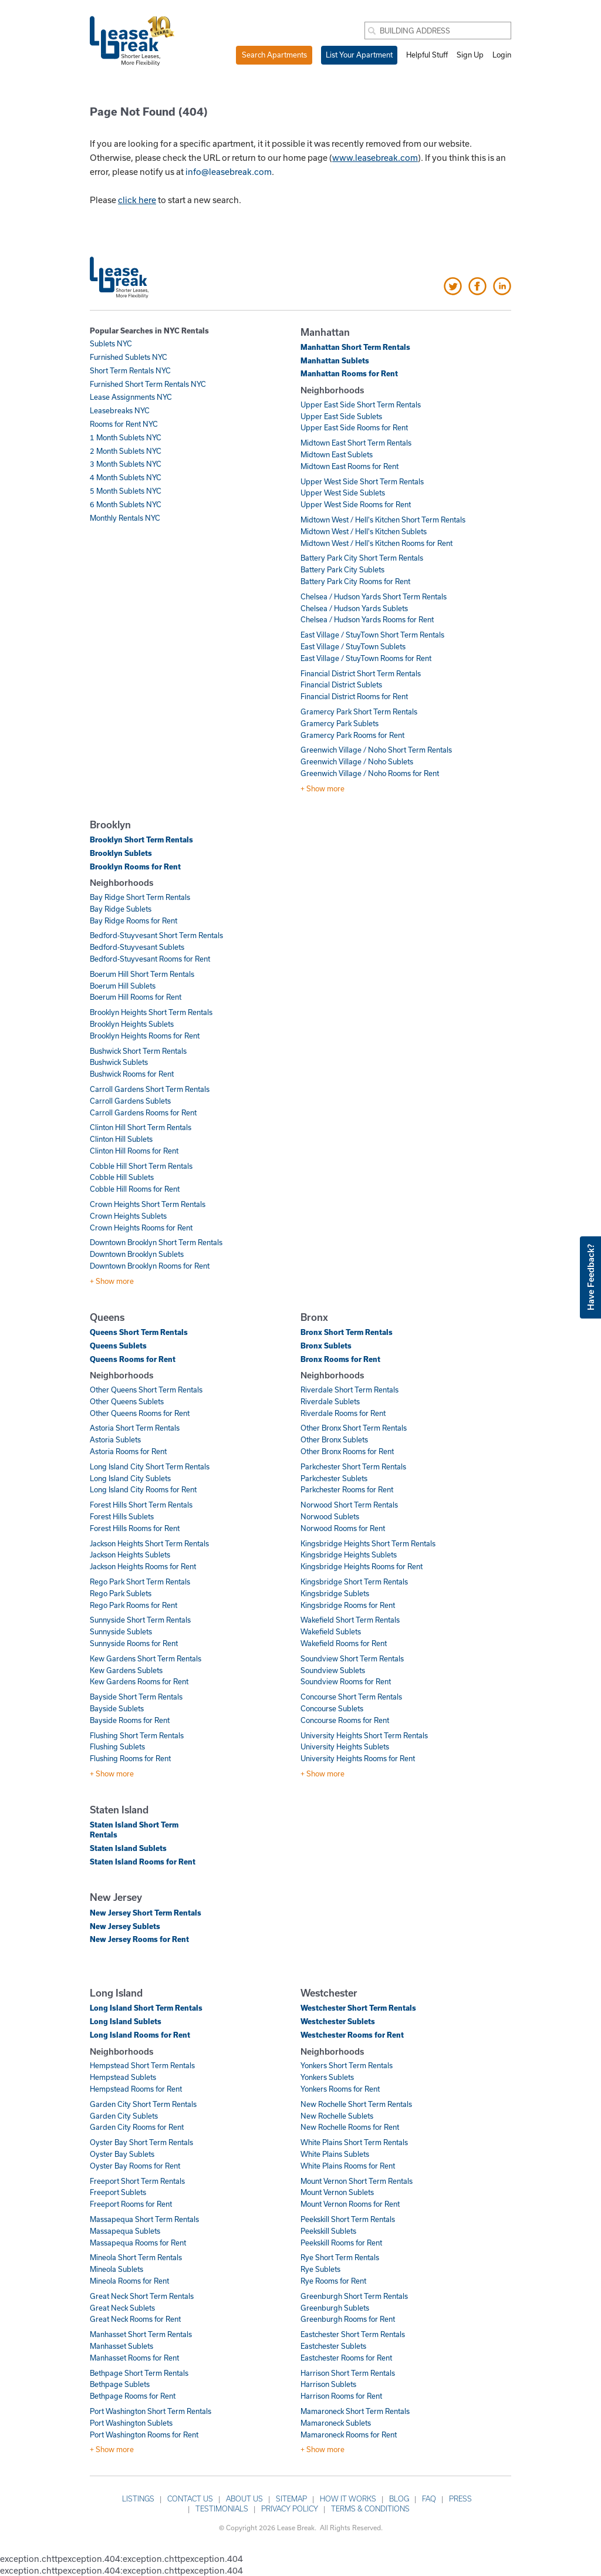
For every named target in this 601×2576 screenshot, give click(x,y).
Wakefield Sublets (330, 1631)
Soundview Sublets (332, 1670)
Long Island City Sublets (130, 1478)
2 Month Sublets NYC (125, 451)
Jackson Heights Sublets (130, 1554)
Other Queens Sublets (127, 1401)
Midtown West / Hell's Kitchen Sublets (363, 531)
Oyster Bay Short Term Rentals (141, 2142)
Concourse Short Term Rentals (351, 1696)
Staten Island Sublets (128, 1848)
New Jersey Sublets (125, 1926)
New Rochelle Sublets (336, 2115)
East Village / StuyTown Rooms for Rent (365, 658)
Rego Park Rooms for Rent (133, 1605)
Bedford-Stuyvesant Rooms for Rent (150, 958)
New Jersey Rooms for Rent (139, 1939)
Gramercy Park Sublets (339, 723)
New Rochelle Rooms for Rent (349, 2127)
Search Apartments (274, 54)
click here (137, 199)
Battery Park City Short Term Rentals (361, 557)
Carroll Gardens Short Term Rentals (150, 1089)
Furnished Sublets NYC (128, 357)
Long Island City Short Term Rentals (150, 1466)
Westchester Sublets (337, 2021)
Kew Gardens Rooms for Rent (139, 1681)
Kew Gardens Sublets (126, 1670)
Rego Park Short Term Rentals (140, 1581)
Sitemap (291, 2498)
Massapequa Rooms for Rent (138, 2242)
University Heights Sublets (344, 1746)
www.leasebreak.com (375, 157)
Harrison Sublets (328, 2384)
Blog (399, 2498)
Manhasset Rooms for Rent (134, 2357)
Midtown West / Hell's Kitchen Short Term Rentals (382, 519)
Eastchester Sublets (333, 2346)
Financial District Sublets (341, 684)
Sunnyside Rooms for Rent (134, 1643)
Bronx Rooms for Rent (340, 1359)
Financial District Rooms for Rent (354, 696)
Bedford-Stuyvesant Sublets (137, 947)
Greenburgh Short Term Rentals (354, 2296)
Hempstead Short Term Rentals (142, 2065)
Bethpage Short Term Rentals (139, 2373)
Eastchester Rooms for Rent (346, 2357)
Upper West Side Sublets (342, 492)
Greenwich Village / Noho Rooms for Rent (369, 773)
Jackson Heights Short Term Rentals (149, 1543)
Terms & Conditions (370, 2508)
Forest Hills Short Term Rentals (141, 1504)
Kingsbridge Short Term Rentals (354, 1581)
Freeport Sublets (118, 2192)
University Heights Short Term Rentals (364, 1735)
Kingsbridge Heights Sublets (348, 1554)
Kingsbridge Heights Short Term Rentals (367, 1543)
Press (460, 2498)
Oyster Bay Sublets (122, 2154)
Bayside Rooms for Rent (130, 1720)
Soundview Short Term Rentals (352, 1658)
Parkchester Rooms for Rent (346, 1489)
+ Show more (322, 788)
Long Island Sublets (125, 2021)
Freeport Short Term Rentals (137, 2181)
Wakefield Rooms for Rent (343, 1643)
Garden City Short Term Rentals (143, 2104)
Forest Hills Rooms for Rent (135, 1528)
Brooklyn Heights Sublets (132, 1024)
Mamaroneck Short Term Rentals (355, 2411)
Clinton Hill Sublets (121, 1139)
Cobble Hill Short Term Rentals (141, 1166)
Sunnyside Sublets (121, 1631)
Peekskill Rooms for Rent (341, 2242)
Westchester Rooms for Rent (352, 2034)
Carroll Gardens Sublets (130, 1100)
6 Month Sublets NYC (125, 504)
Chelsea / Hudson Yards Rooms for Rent (367, 619)
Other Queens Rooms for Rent (140, 1413)
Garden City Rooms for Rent (137, 2127)
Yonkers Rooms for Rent (340, 2088)
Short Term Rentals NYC (130, 370)
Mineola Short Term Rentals (136, 2257)
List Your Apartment (359, 54)
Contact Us (190, 2498)
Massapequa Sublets (125, 2231)
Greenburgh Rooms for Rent (347, 2319)
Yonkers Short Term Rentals (346, 2065)
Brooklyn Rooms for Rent (135, 866)
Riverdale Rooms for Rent (343, 1413)
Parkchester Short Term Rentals (353, 1466)
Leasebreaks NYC (120, 410)
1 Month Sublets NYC (125, 437)
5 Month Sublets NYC (125, 490)
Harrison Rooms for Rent (341, 2395)
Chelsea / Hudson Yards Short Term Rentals (373, 596)
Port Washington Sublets (131, 2422)
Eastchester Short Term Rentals (352, 2334)
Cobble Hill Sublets (122, 1177)
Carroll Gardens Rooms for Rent (143, 1112)
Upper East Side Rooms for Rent (354, 427)
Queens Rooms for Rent (132, 1359)
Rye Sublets (320, 2269)
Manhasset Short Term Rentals (141, 2334)
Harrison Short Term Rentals (347, 2373)
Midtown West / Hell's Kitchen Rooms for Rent (376, 543)
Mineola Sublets (116, 2269)
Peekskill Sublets (328, 2231)
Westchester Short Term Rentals (358, 2007)
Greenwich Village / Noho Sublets (356, 761)
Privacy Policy (289, 2508)
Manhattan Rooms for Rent (349, 373)
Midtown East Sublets (336, 454)
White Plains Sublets (334, 2154)
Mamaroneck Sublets (335, 2422)
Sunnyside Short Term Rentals (140, 1619)
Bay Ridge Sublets (120, 908)
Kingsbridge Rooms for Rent (347, 1605)
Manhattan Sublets (334, 360)
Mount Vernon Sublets (337, 2192)
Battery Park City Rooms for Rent (355, 581)
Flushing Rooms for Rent (130, 1758)
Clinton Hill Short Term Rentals (140, 1127)
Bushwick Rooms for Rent (132, 1073)
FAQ (429, 2498)
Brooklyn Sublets (121, 853)
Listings (138, 2498)
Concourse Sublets (331, 1708)
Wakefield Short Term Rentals (350, 1619)
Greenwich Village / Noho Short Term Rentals (376, 749)
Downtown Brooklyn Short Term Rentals (156, 1242)
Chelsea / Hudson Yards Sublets (354, 608)
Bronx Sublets (326, 1345)
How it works (348, 2498)
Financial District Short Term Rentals (360, 673)
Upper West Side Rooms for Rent (355, 504)
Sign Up (470, 54)
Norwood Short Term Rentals (349, 1504)
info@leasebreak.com (228, 171)
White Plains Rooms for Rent (347, 2165)
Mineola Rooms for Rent (129, 2280)
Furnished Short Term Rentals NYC (148, 384)
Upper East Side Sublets (341, 416)
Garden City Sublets (124, 2115)
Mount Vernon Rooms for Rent (350, 2204)
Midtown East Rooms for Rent (349, 466)
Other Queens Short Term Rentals (146, 1389)
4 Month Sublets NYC (125, 477)
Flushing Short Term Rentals (137, 1735)
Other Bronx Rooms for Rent (347, 1451)
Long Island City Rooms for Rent (143, 1489)
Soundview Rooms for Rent (345, 1681)
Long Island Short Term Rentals (146, 2007)
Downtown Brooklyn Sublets (137, 1254)
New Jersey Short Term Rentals (145, 1912)
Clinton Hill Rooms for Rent (134, 1150)
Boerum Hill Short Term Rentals (142, 974)
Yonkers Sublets (327, 2077)
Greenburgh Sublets (334, 2307)
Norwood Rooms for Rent (342, 1528)
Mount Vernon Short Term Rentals (356, 2181)
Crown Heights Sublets (128, 1215)
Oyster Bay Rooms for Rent (135, 2165)
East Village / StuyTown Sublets (353, 646)
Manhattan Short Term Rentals (355, 347)
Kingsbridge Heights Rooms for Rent (361, 1566)
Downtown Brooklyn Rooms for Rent (150, 1265)
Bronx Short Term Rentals (346, 1332)
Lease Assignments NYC (131, 397)
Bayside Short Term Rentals (136, 1696)
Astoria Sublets (115, 1439)
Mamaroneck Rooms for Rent (348, 2434)
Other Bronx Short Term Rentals (353, 1427)
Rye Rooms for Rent (333, 2280)
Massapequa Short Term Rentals (144, 2219)
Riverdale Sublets (330, 1401)
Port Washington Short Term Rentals (150, 2411)
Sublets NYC (111, 343)
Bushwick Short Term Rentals (138, 1051)
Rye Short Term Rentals (339, 2257)
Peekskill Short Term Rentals (347, 2219)
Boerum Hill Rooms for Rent (135, 997)
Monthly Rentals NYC (125, 517)
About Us (244, 2498)
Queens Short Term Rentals (139, 1332)
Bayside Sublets (117, 1708)
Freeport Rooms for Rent (131, 2204)
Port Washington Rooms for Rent (144, 2434)
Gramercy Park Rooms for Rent (352, 735)
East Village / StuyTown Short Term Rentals (372, 634)
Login (501, 54)
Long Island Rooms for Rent (140, 2034)
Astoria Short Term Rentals (135, 1427)
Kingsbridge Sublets (334, 1593)
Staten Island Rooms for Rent (142, 1861)
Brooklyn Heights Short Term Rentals (151, 1012)
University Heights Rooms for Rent (357, 1758)
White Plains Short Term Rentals (354, 2142)
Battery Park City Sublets (342, 569)
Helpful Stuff (427, 54)
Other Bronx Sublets (334, 1439)
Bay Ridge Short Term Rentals (140, 897)
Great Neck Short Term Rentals (142, 2296)
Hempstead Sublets (123, 2077)
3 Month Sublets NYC (125, 463)
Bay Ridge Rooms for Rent (133, 920)
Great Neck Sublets (122, 2307)
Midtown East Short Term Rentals (355, 442)
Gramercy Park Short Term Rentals (358, 711)
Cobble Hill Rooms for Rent (135, 1188)
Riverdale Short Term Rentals (349, 1389)
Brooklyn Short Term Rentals (141, 839)
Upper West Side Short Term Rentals (362, 481)
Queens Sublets (118, 1345)
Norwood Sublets (329, 1516)
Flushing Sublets (117, 1746)
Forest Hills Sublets (122, 1516)
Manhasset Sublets (121, 2346)
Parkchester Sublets (333, 1478)
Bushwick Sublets (119, 1062)
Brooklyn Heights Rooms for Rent (145, 1035)
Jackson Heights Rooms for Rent (143, 1566)
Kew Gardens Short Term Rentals (145, 1658)
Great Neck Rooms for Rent (135, 2319)
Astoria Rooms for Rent (128, 1451)
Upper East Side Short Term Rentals (360, 404)
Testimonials (221, 2508)
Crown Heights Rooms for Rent (141, 1227)
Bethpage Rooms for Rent (132, 2395)
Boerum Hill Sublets (123, 985)
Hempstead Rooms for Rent (136, 2088)
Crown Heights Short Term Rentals (147, 1204)
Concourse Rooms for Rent (344, 1720)
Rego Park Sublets (120, 1593)
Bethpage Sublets (120, 2384)
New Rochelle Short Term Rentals (356, 2104)
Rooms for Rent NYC (124, 424)
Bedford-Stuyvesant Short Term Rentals (156, 935)
